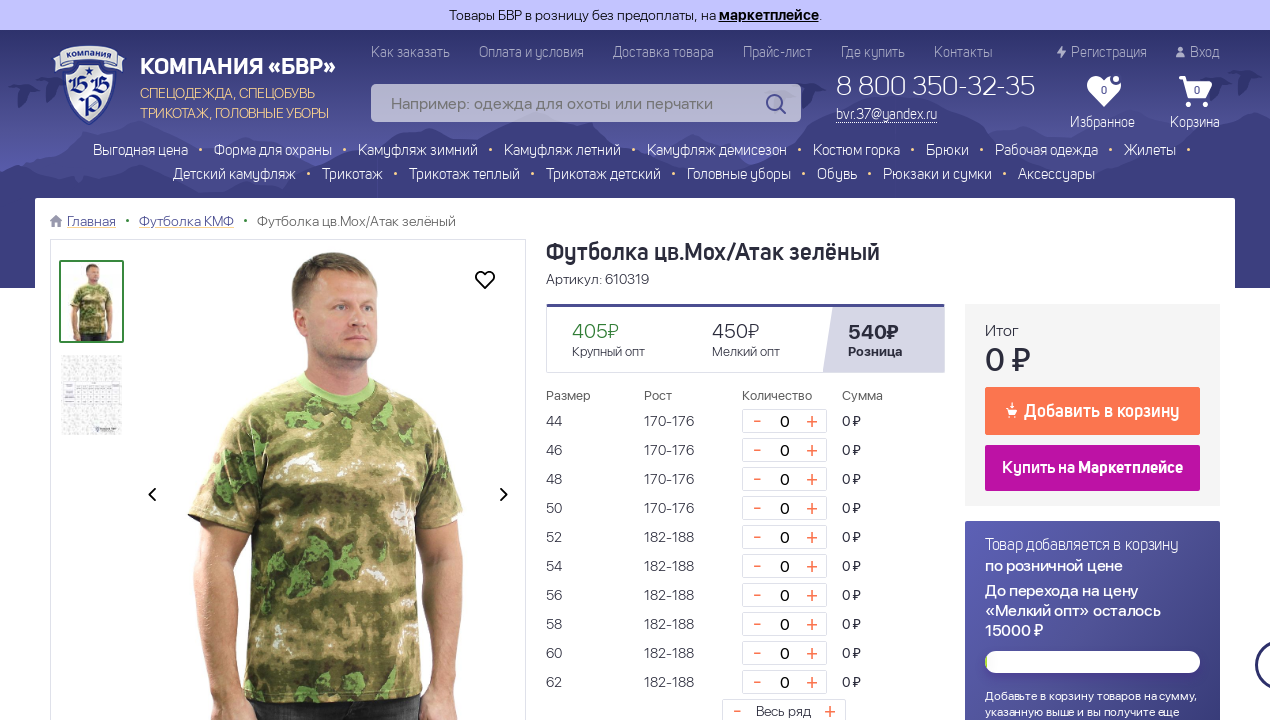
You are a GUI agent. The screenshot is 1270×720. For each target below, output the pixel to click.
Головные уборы (739, 175)
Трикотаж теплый (464, 175)
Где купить (873, 53)
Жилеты (1150, 151)
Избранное (1102, 103)
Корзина (1195, 103)
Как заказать (410, 53)
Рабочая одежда (1046, 151)
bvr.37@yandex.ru (886, 115)
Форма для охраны (273, 151)
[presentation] (152, 496)
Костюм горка (856, 151)
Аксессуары (1056, 175)
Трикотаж (352, 175)
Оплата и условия (531, 53)
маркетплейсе (769, 15)
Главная (91, 221)
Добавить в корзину (1092, 410)
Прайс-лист (777, 53)
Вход (1198, 52)
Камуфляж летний (562, 151)
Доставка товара (663, 53)
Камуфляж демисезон (717, 151)
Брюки (947, 151)
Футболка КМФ (186, 221)
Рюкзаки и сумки (937, 175)
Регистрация (1102, 52)
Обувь (837, 175)
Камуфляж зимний (418, 151)
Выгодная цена (140, 151)
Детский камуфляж (234, 175)
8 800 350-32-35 (935, 88)
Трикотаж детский (603, 175)
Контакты (963, 53)
